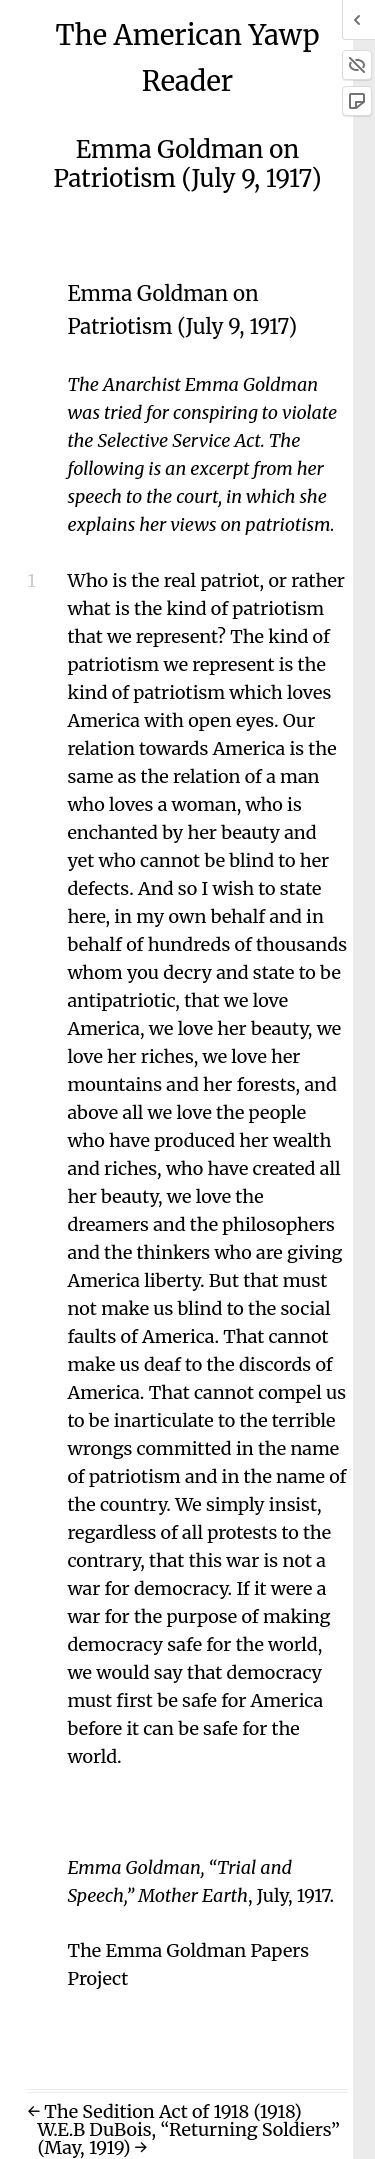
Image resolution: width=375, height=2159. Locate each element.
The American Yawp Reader (187, 58)
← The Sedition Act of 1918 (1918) (164, 2111)
